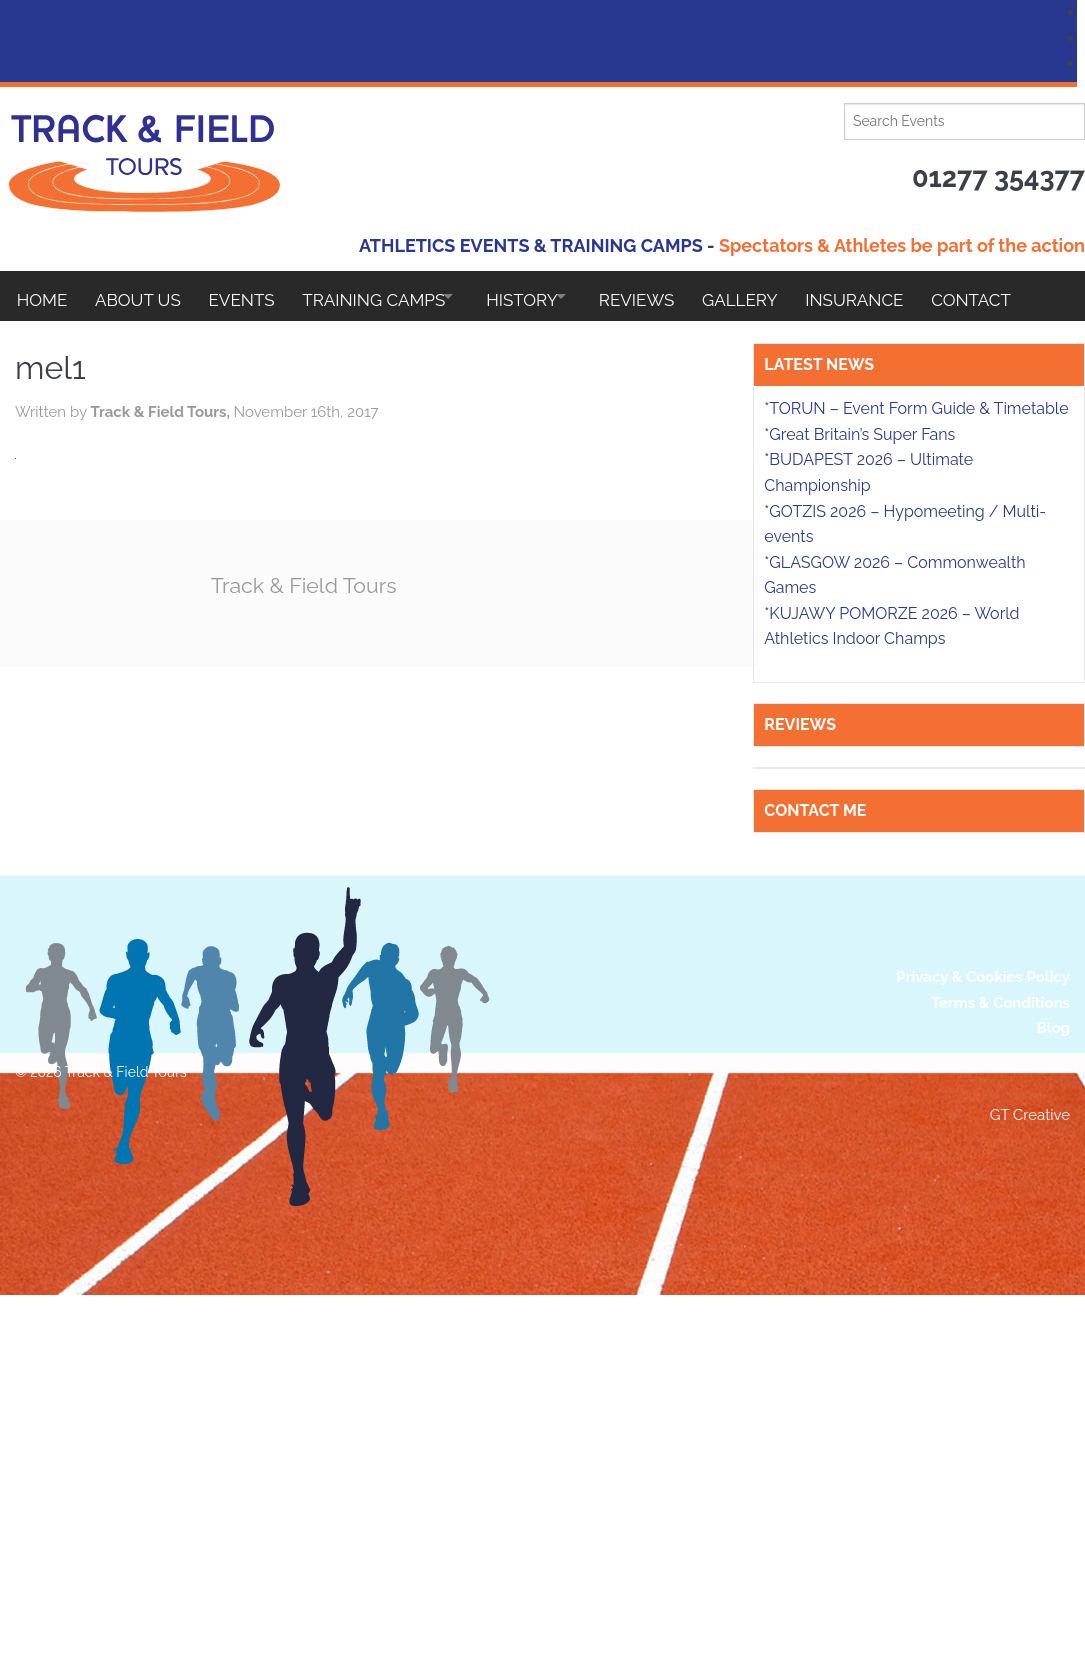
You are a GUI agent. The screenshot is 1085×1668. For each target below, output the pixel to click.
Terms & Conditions (1000, 1376)
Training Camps (390, 296)
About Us (144, 296)
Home (42, 296)
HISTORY (550, 296)
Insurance (907, 296)
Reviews (677, 296)
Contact (57, 346)
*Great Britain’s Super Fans (859, 807)
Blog (1053, 1402)
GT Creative (1030, 1489)
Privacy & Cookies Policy (983, 1351)
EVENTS (253, 296)
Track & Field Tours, (274, 412)
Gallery (787, 296)
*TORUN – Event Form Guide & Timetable (916, 781)
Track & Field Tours (424, 584)
